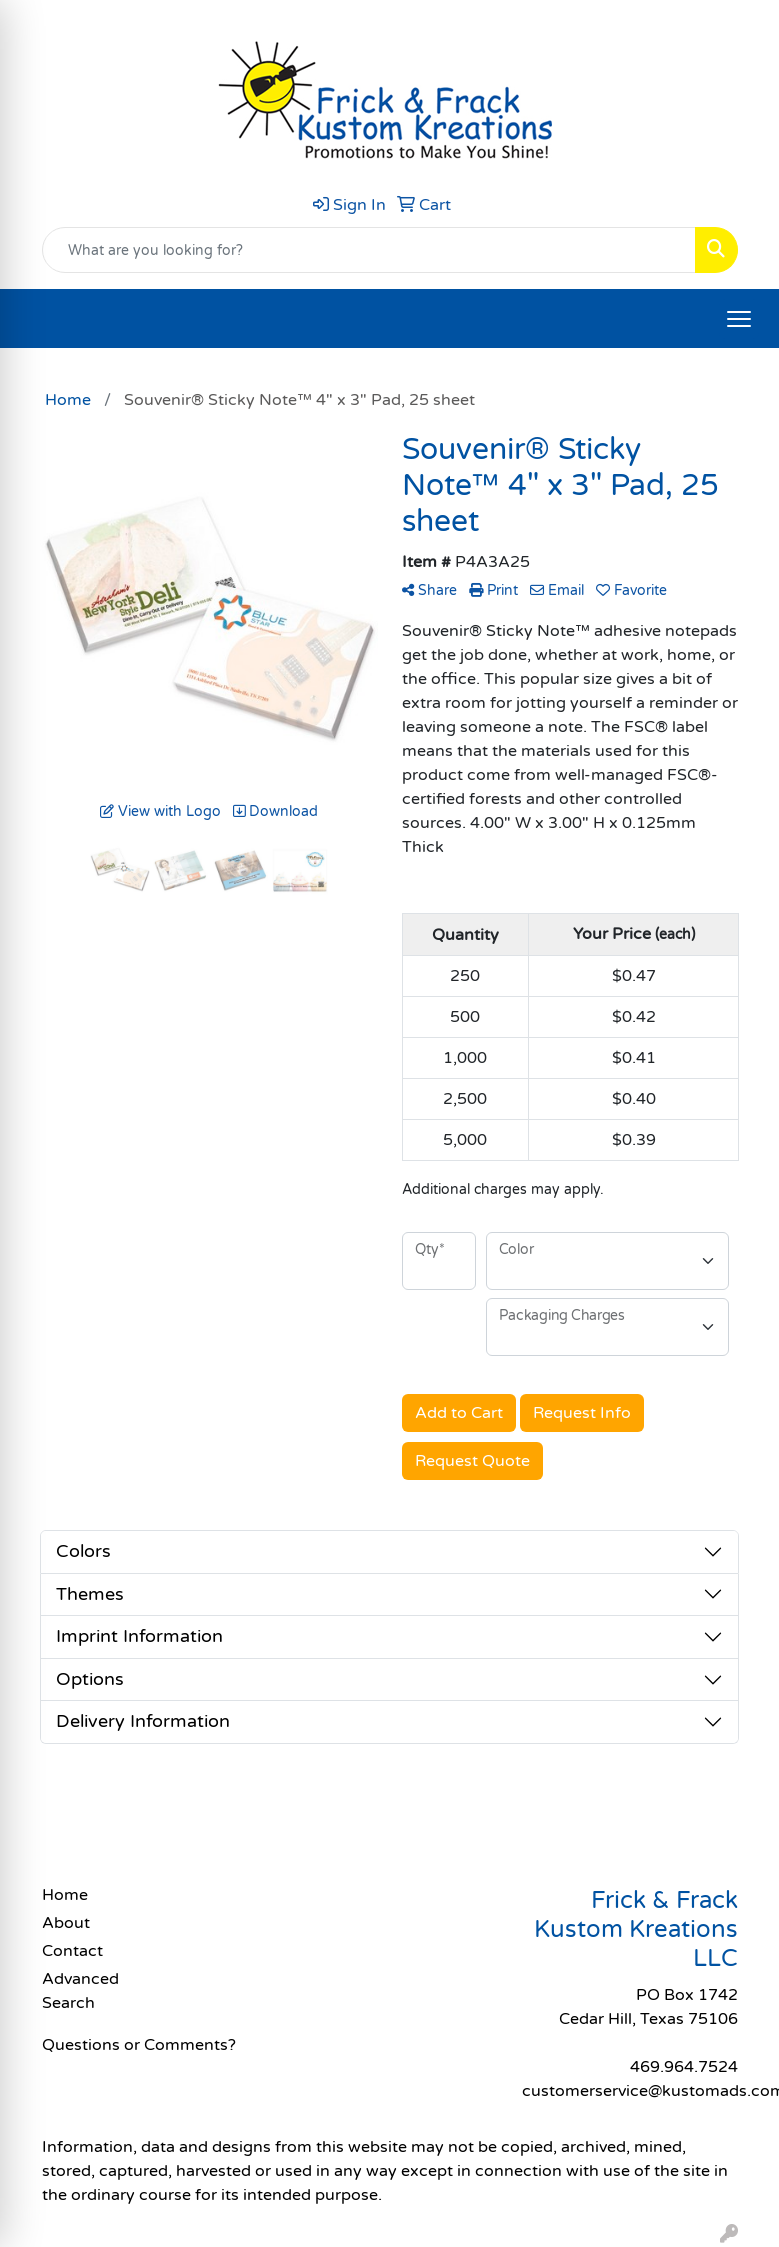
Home (65, 1895)
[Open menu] (739, 319)
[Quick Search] (369, 250)
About (66, 1923)
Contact (72, 1951)
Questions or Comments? (139, 2045)
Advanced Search (80, 1991)
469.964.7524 (684, 2067)
